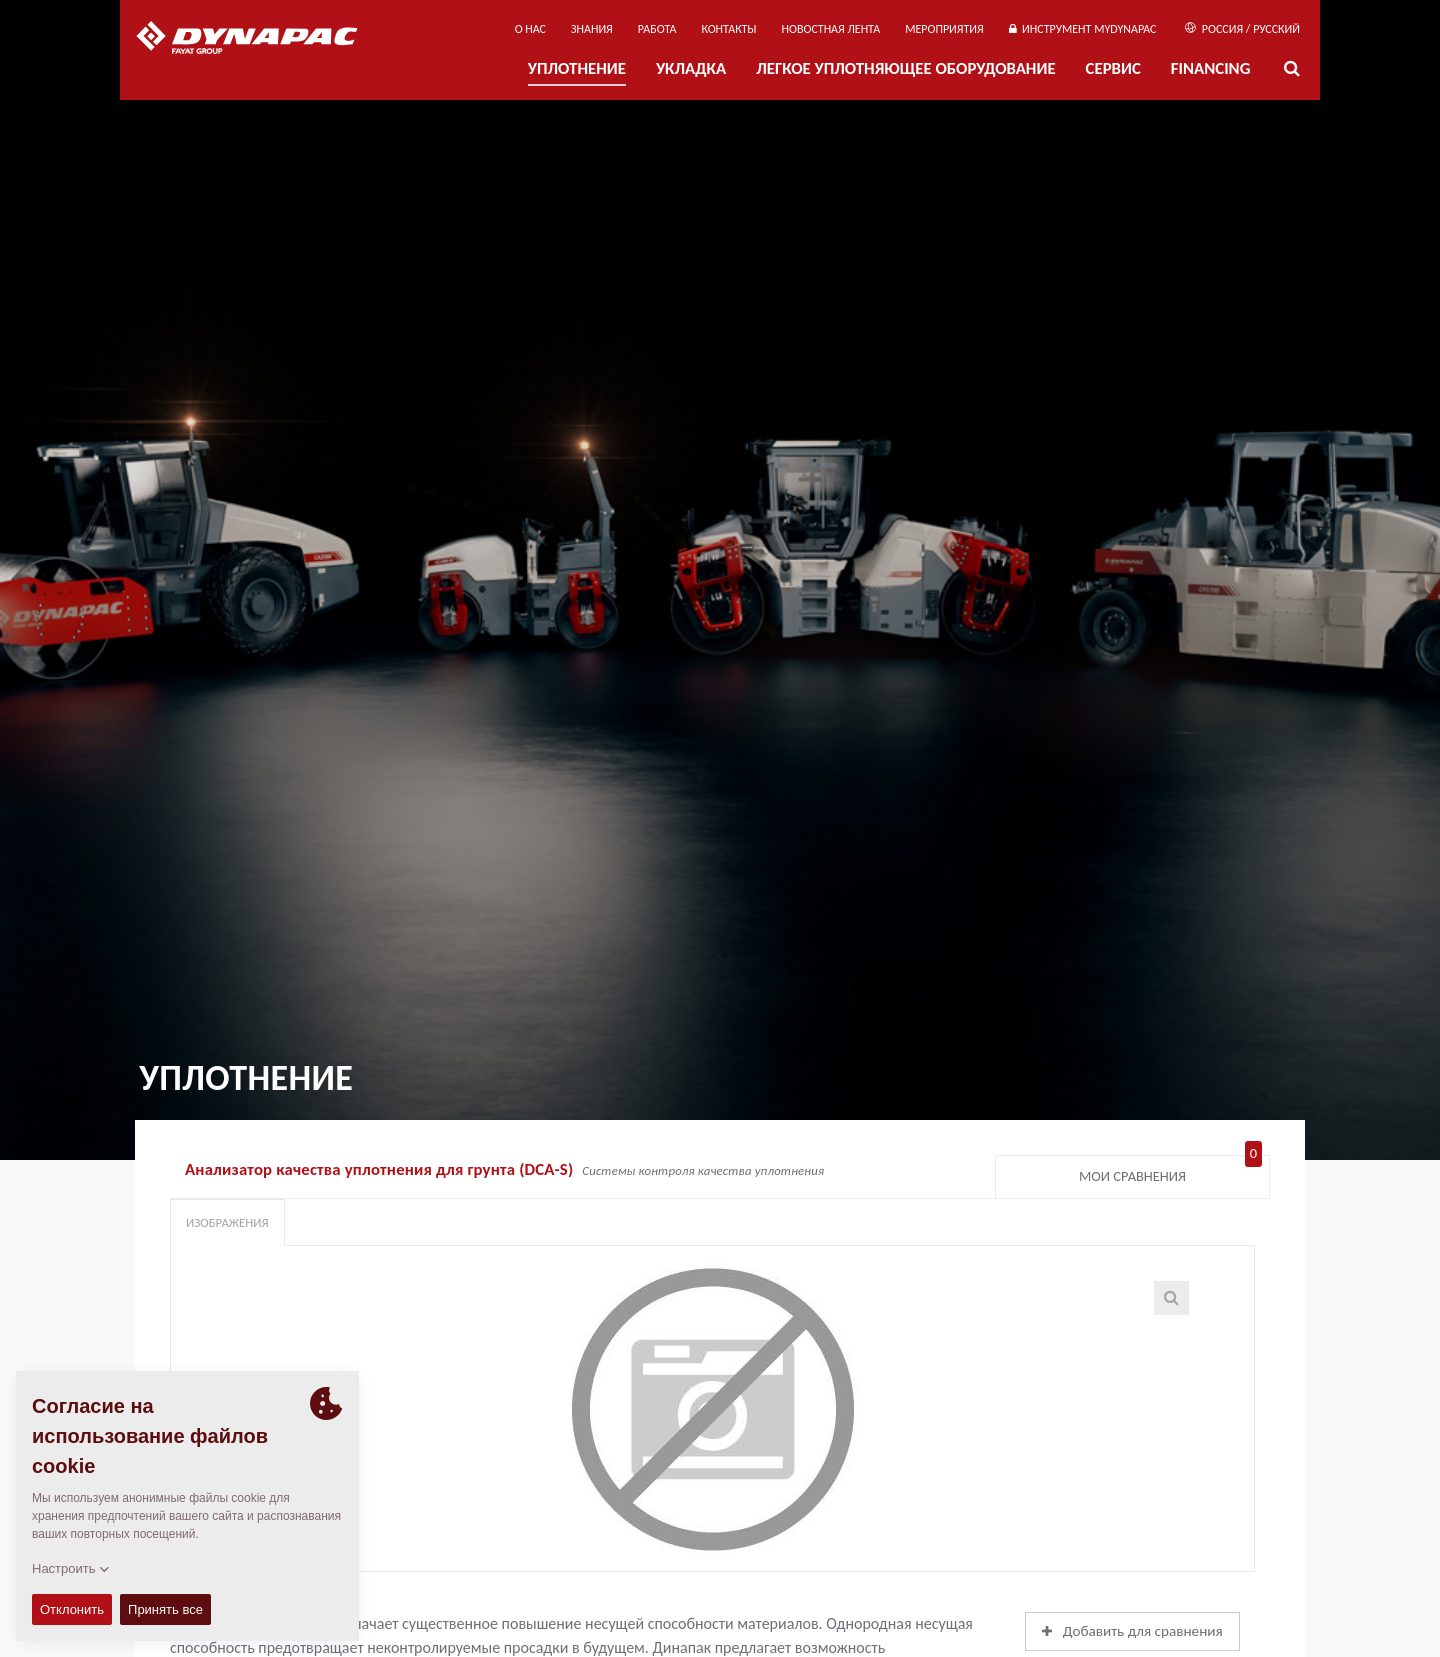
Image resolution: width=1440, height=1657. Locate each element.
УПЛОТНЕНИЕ (577, 68)
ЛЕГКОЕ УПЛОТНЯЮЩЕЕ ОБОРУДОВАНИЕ (905, 68)
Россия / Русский (1242, 29)
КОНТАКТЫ (728, 29)
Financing (1211, 68)
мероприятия (944, 29)
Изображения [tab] (227, 1222)
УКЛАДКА (691, 68)
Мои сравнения (1170, 1172)
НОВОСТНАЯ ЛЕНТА (831, 29)
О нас (530, 29)
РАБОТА (657, 29)
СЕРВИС (1113, 68)
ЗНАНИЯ (592, 29)
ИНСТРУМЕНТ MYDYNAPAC (1083, 29)
